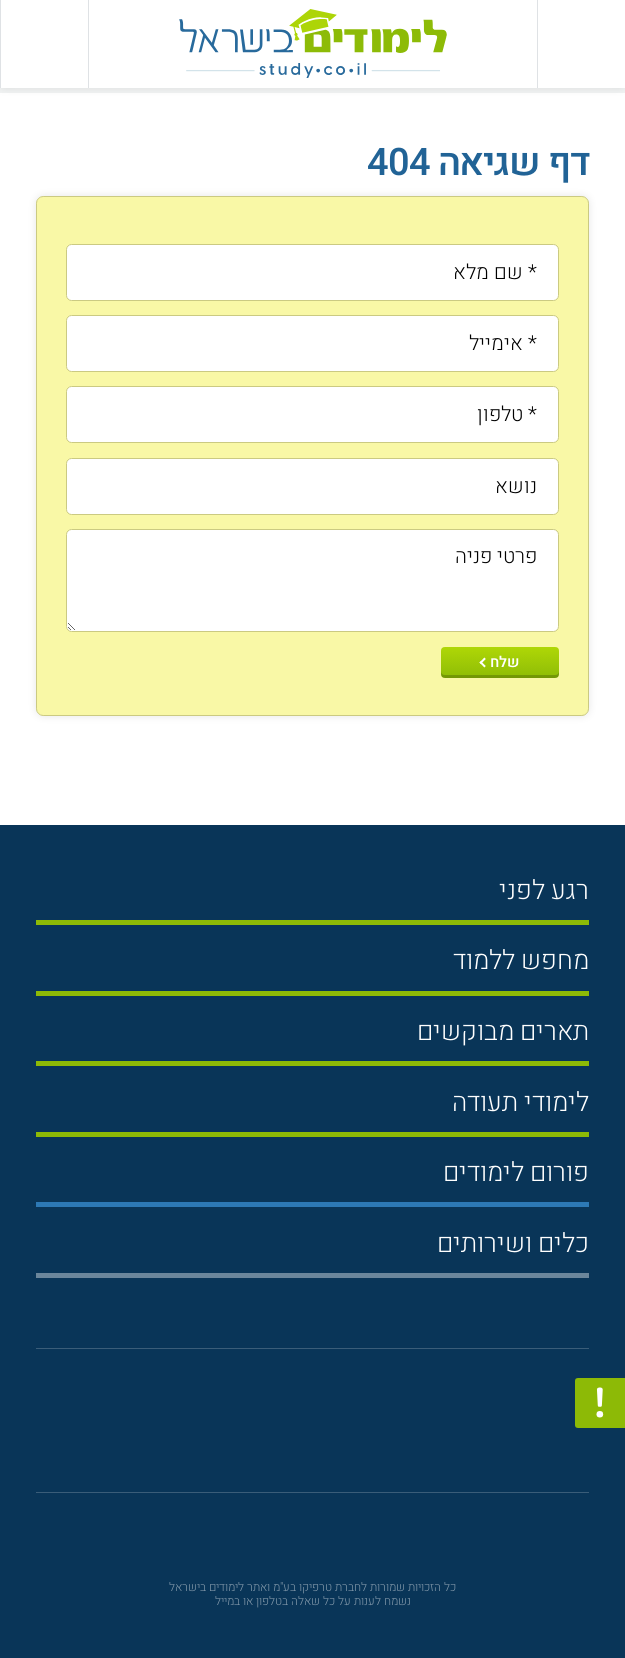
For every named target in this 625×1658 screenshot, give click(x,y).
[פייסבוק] (325, 1430)
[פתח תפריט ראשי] (581, 44)
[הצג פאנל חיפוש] (44, 44)
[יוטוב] (285, 1430)
